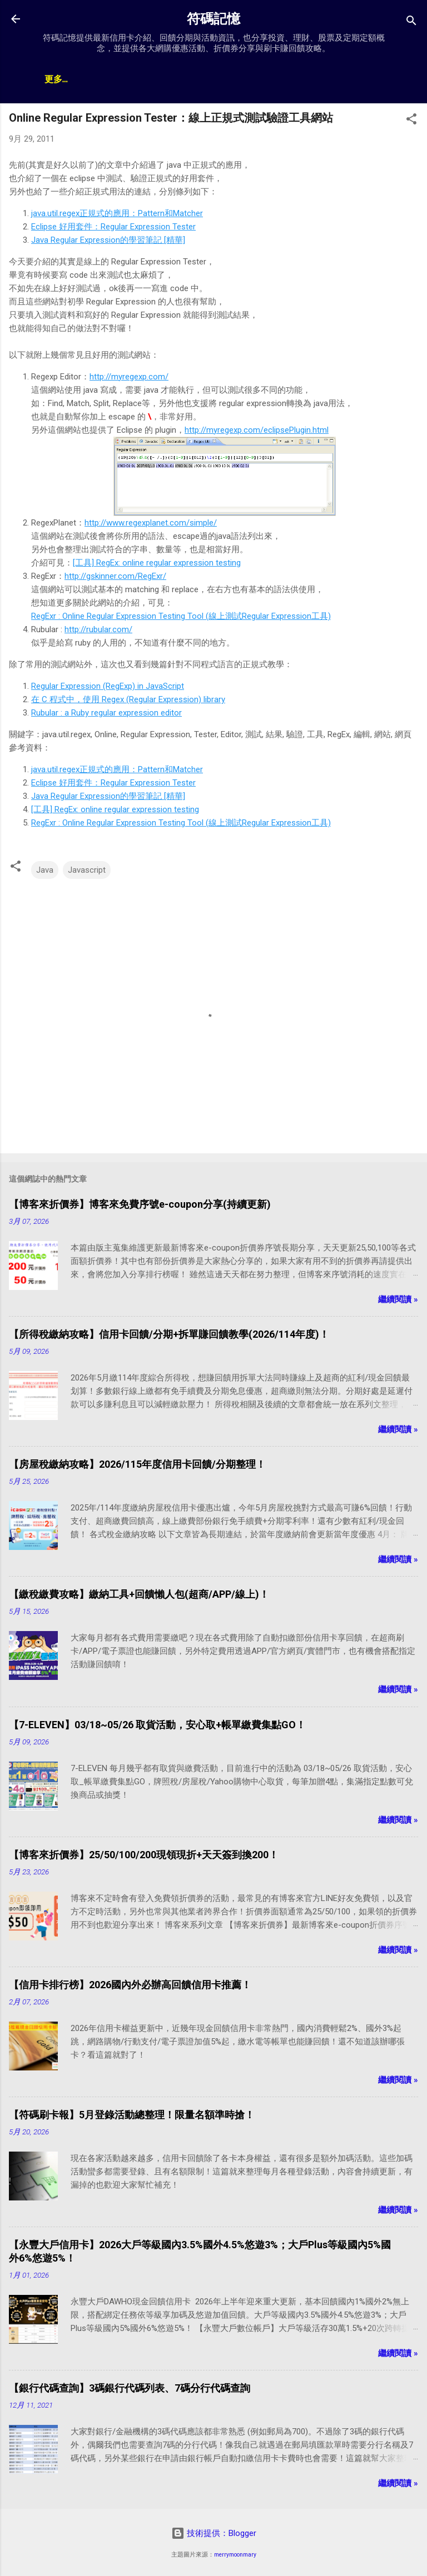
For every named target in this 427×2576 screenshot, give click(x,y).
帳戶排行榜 (187, 80)
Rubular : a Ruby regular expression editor (106, 713)
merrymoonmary (235, 2554)
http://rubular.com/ (98, 629)
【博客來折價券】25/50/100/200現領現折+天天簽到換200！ (144, 1854)
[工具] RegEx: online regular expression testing (157, 563)
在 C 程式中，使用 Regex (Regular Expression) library (128, 699)
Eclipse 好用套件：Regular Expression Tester (113, 227)
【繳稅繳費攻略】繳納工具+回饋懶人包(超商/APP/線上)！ (139, 1594)
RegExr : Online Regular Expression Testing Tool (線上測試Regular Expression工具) (181, 616)
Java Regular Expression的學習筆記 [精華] (108, 240)
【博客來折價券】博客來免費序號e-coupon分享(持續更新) (140, 1204)
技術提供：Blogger (213, 2533)
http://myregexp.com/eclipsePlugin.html (257, 430)
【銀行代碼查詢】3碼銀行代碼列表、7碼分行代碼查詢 (129, 2388)
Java (44, 870)
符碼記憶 (213, 19)
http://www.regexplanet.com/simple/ (151, 523)
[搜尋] (411, 22)
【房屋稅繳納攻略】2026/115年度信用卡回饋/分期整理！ (137, 1464)
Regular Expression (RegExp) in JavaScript (107, 686)
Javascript (87, 870)
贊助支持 (247, 80)
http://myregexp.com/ (129, 377)
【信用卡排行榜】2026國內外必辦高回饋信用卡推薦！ (130, 1984)
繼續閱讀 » (398, 1299)
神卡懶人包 (122, 80)
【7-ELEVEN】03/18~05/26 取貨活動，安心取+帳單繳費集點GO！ (157, 1724)
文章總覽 (62, 80)
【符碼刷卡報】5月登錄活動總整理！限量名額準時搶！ (132, 2114)
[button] (411, 120)
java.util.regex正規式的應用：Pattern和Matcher (117, 213)
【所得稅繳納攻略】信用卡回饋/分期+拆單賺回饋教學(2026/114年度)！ (169, 1334)
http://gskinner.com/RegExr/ (115, 576)
